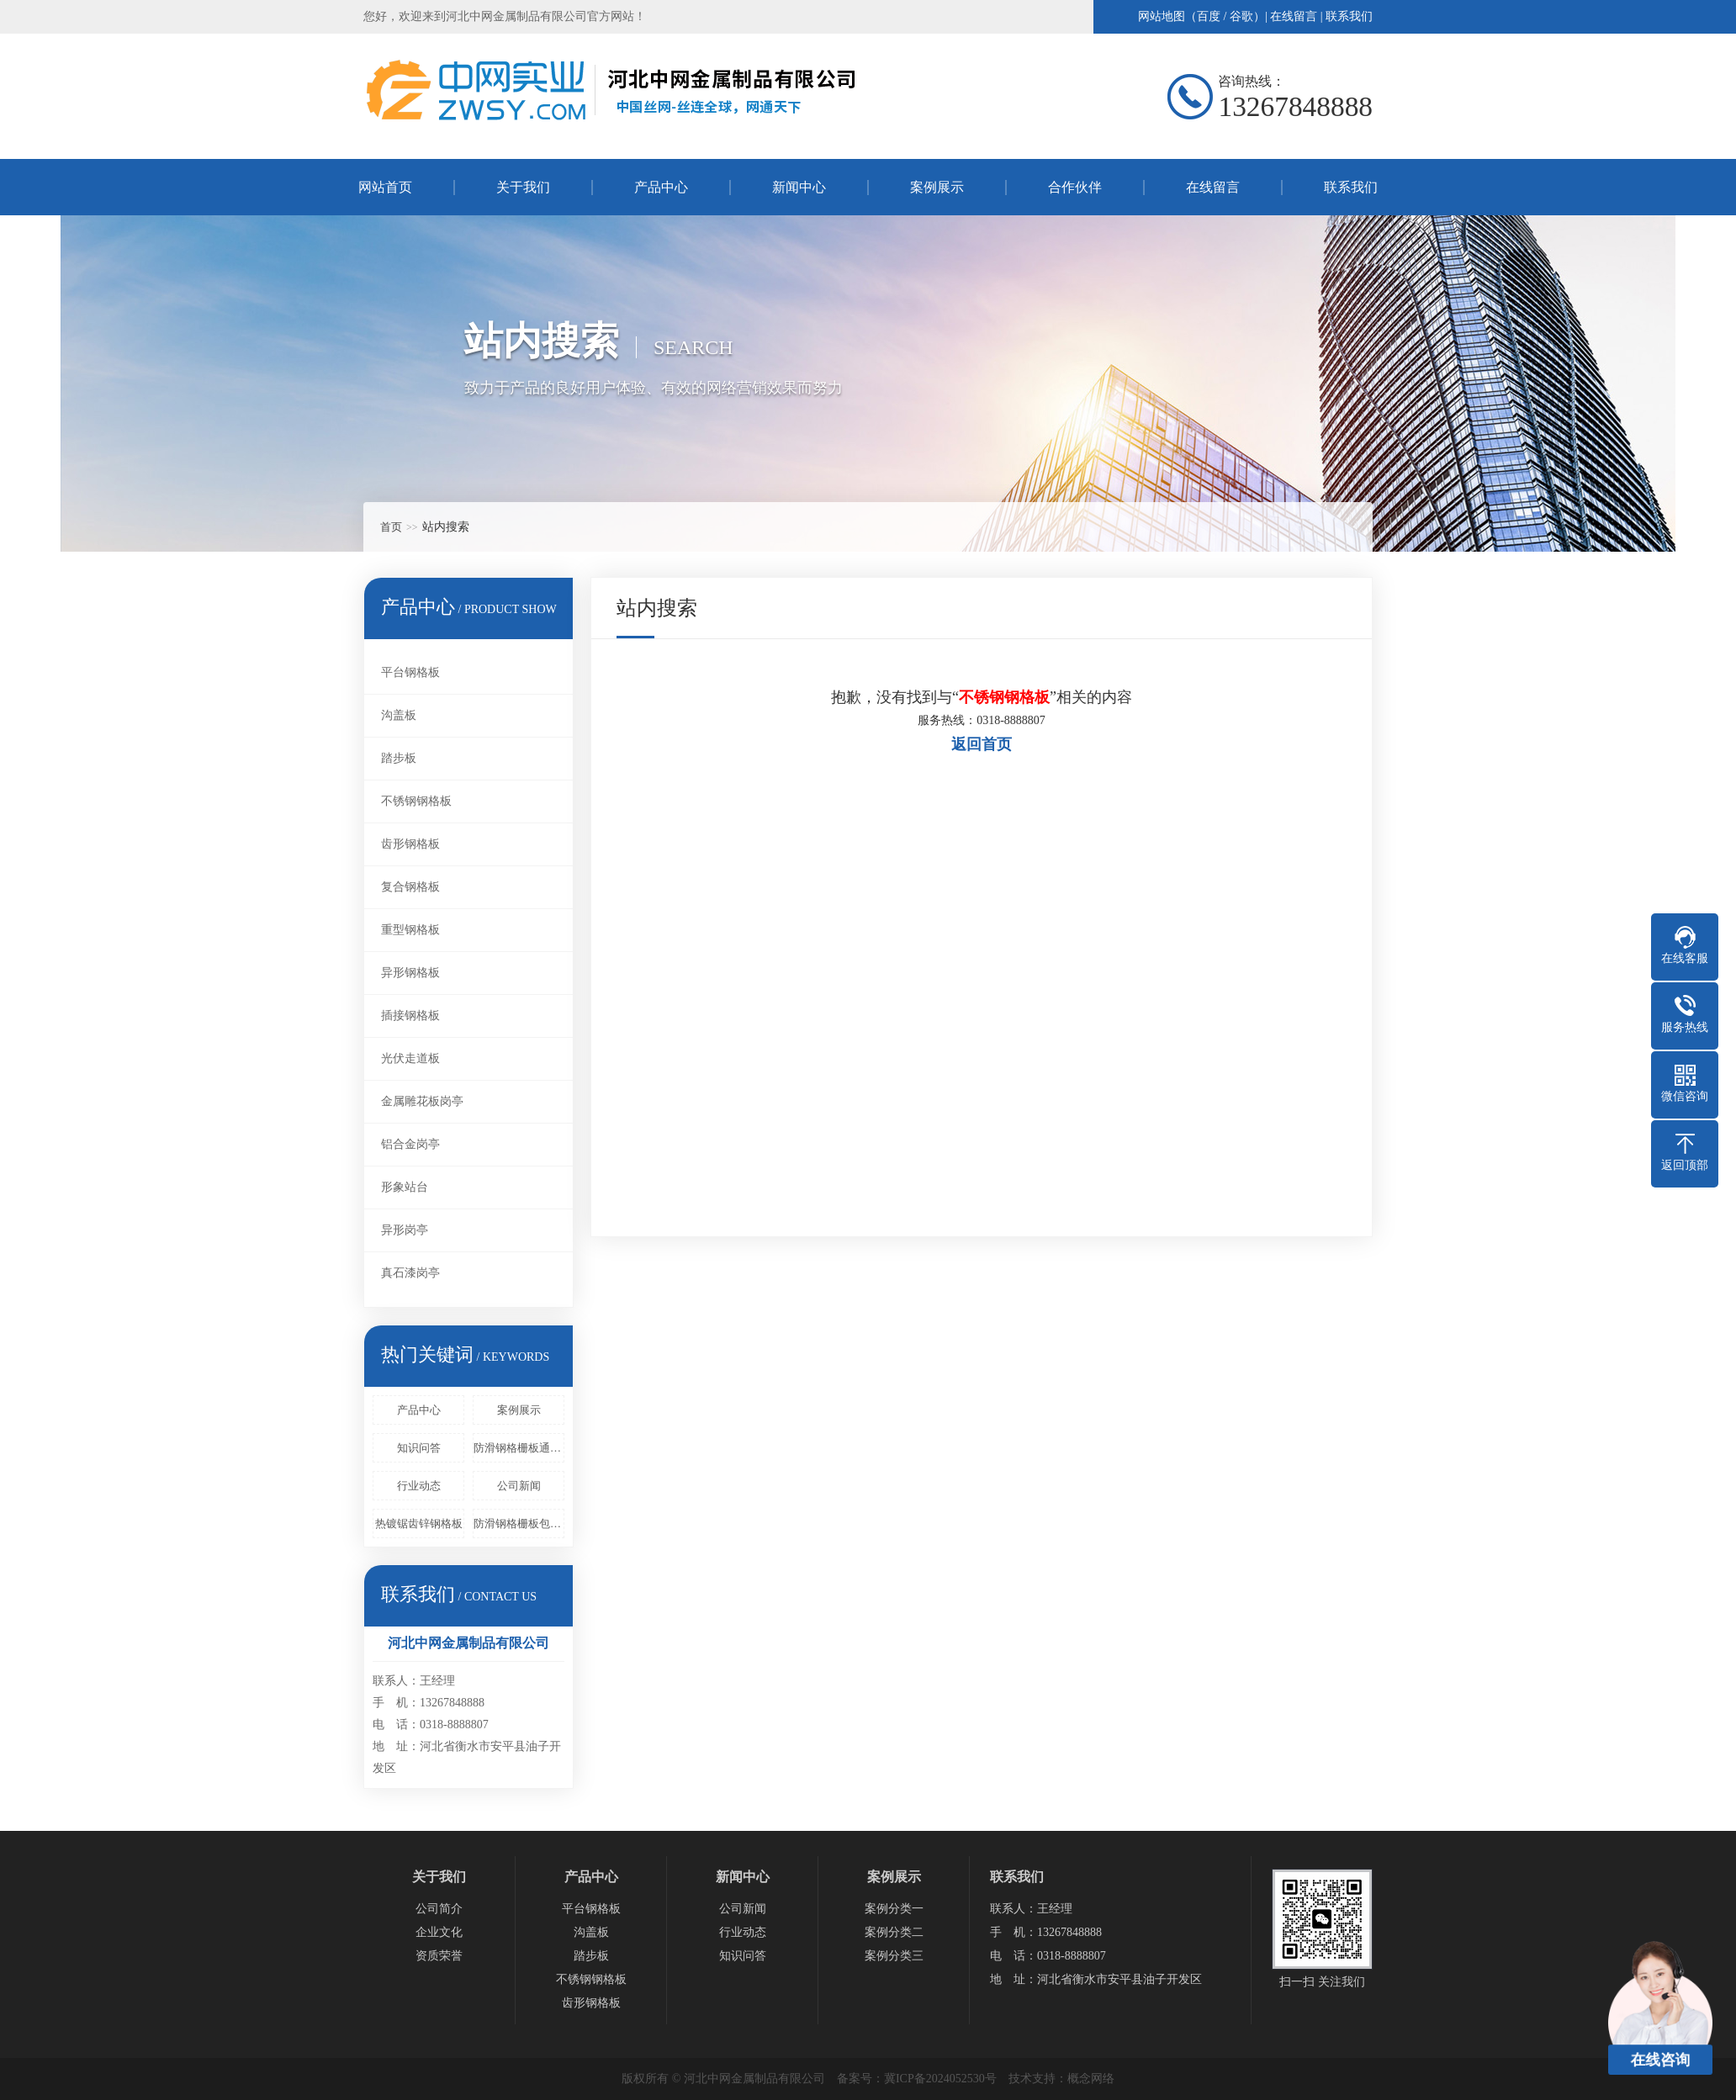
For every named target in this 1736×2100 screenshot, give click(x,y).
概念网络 (1090, 2078)
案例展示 (937, 187)
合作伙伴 (1075, 187)
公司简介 (439, 1908)
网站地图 (1161, 16)
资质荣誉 (439, 1955)
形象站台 (404, 1187)
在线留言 (1293, 16)
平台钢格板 (410, 672)
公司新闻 (519, 1485)
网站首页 (385, 187)
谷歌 (1241, 16)
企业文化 (439, 1932)
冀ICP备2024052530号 (940, 2078)
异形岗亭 (404, 1230)
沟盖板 (398, 715)
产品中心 (661, 187)
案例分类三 (894, 1955)
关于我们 (523, 187)
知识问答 (419, 1447)
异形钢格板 (410, 972)
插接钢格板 (410, 1015)
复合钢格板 (410, 887)
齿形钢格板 (410, 844)
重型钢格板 (410, 929)
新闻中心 (799, 187)
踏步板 (398, 758)
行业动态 (419, 1485)
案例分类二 (894, 1932)
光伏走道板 (410, 1058)
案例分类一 (894, 1908)
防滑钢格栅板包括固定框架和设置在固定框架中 (519, 1523)
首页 (391, 527)
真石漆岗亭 (410, 1273)
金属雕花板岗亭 (422, 1101)
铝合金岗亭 (410, 1144)
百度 (1208, 16)
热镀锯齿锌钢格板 (419, 1523)
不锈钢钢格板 (416, 801)
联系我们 (1349, 16)
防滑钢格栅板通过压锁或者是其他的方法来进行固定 (519, 1447)
